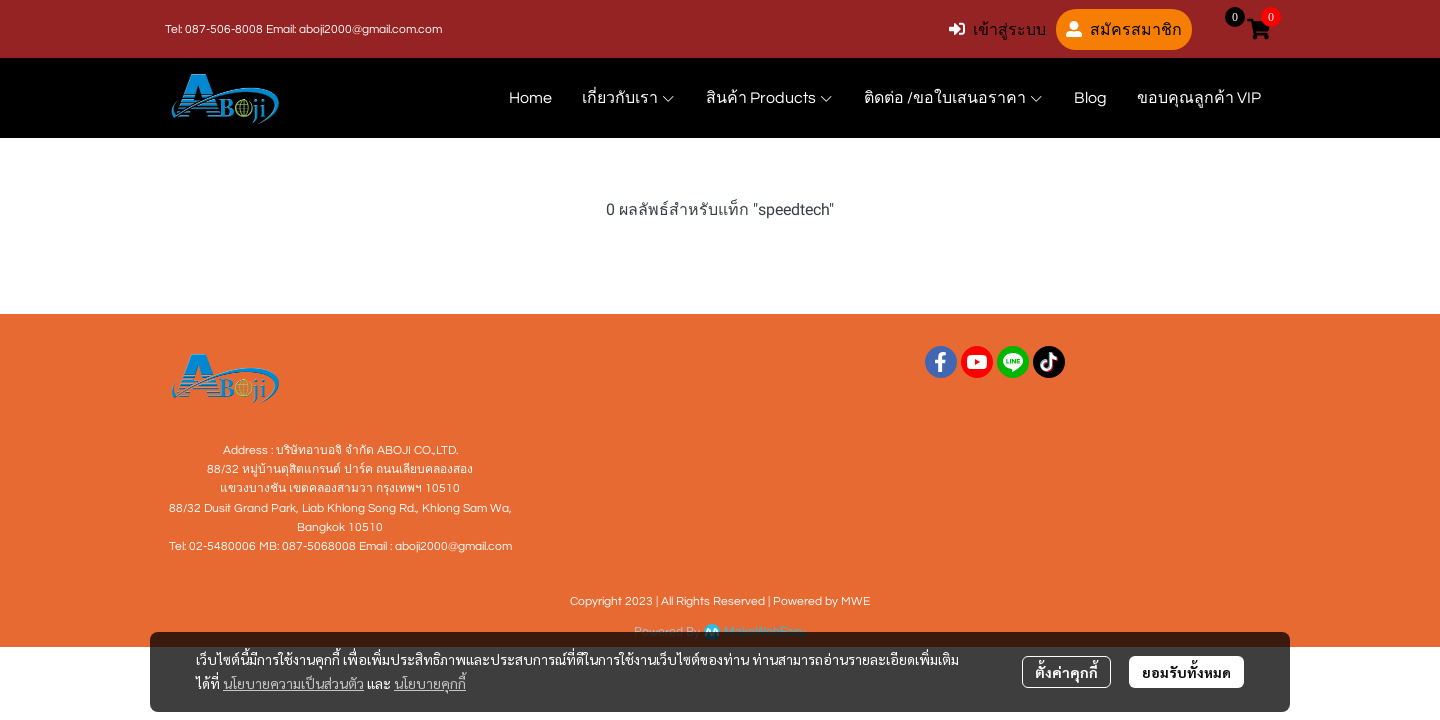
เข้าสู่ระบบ (997, 29)
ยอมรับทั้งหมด (1186, 672)
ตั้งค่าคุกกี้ (1066, 672)
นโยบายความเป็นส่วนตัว (293, 683)
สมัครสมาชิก (1124, 29)
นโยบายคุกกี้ (430, 683)
